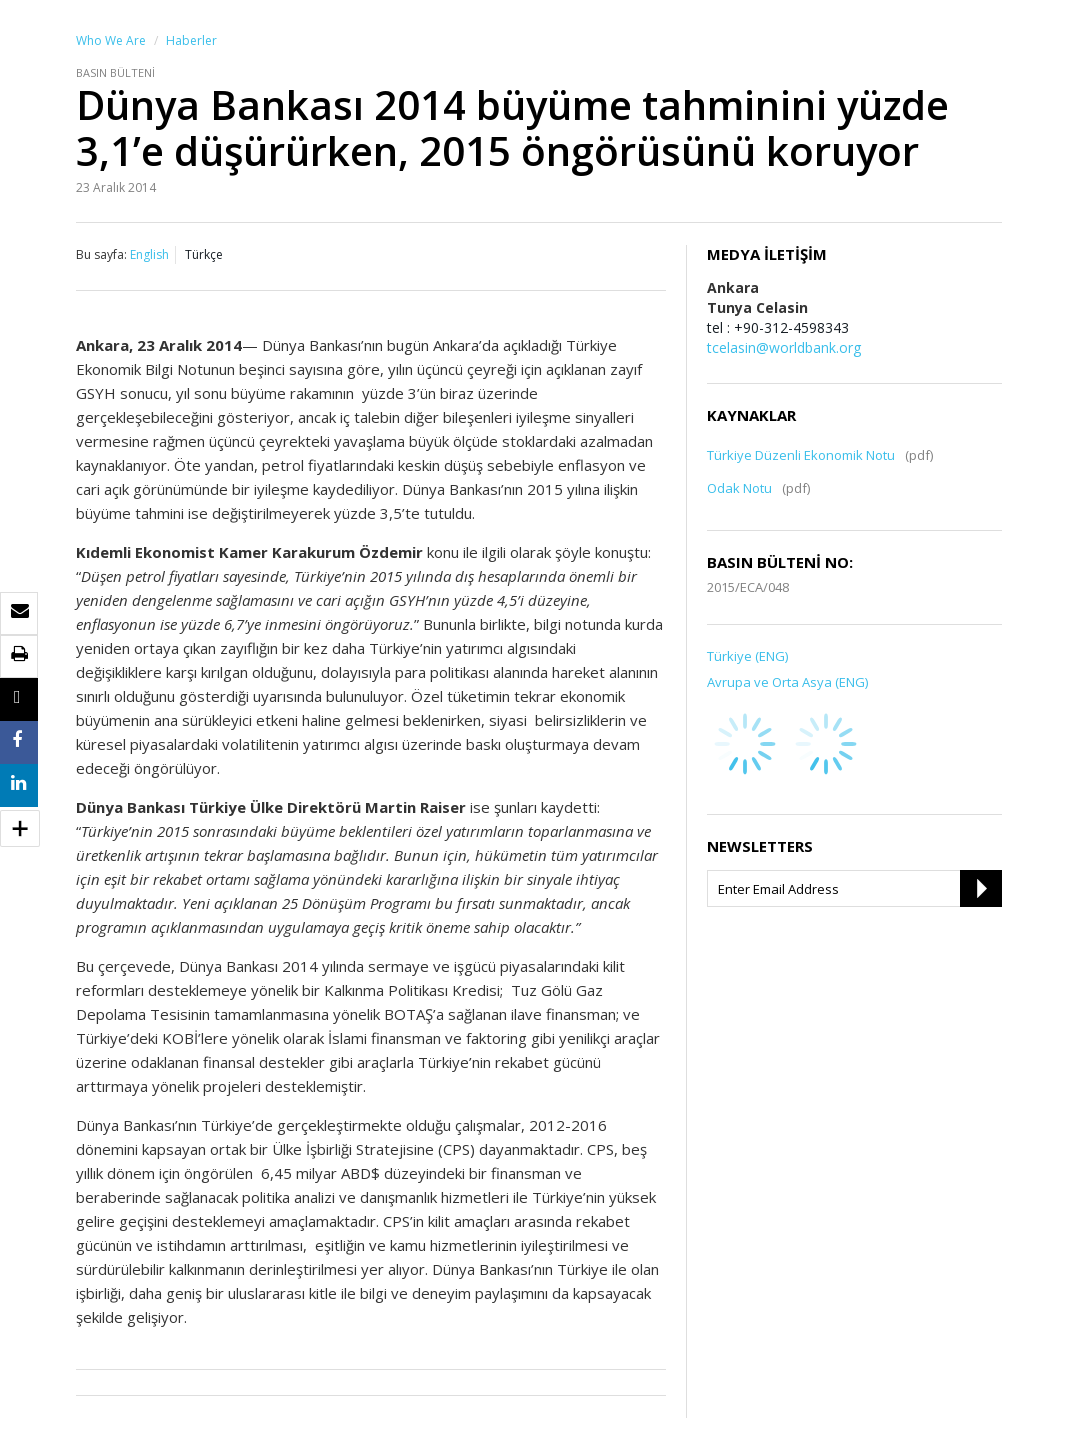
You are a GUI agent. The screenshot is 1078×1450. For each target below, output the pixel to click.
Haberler (191, 40)
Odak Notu (739, 488)
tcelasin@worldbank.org (784, 347)
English (149, 254)
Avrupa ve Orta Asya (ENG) (787, 682)
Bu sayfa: (101, 254)
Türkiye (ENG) (747, 656)
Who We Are (111, 40)
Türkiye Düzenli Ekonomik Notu (801, 455)
